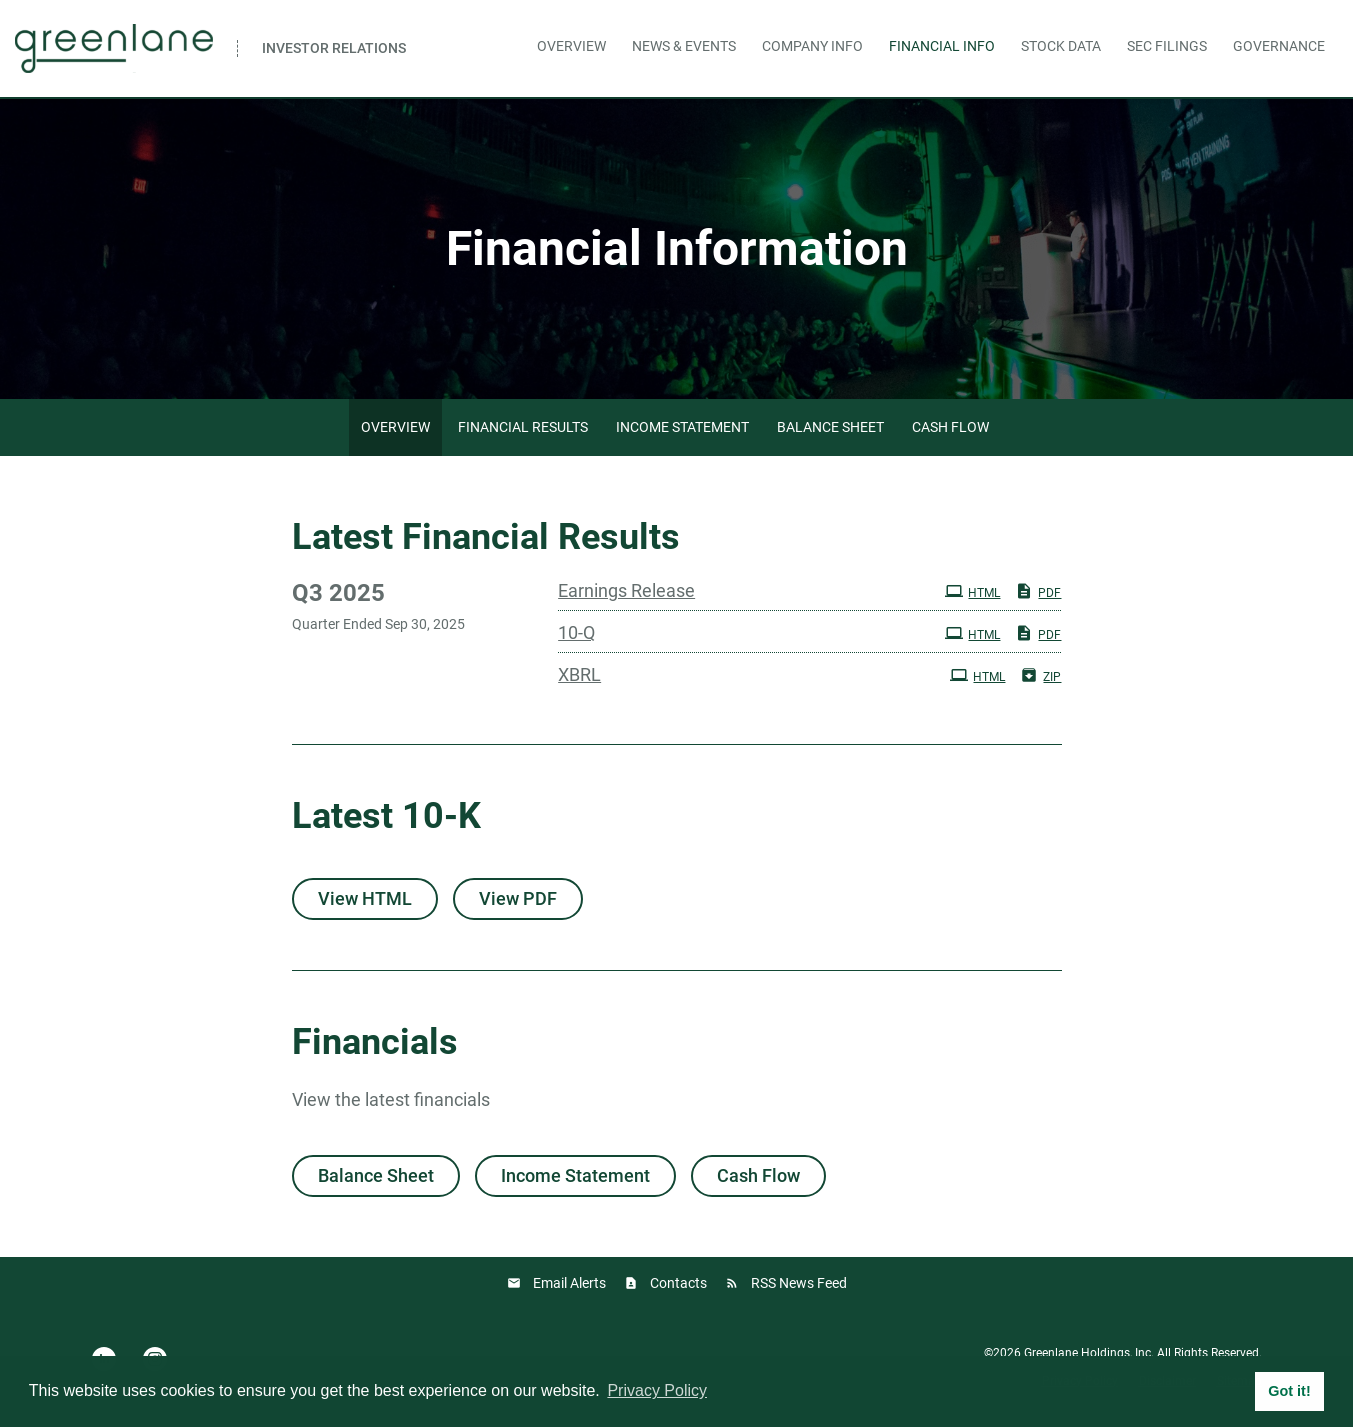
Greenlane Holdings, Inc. (1089, 1353)
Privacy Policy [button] (657, 1390)
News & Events (684, 46)
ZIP (1040, 675)
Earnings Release (626, 590)
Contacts (678, 1283)
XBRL (579, 674)
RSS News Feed (799, 1283)
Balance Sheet (830, 427)
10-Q (576, 632)
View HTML (365, 898)
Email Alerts (569, 1283)
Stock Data (1061, 46)
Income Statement (682, 427)
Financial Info (942, 46)
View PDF (518, 898)
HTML (972, 591)
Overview (571, 46)
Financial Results (523, 427)
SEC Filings (1167, 46)
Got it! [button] (1289, 1391)
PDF (1038, 591)
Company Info (812, 46)
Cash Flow (950, 427)
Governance (1279, 46)
